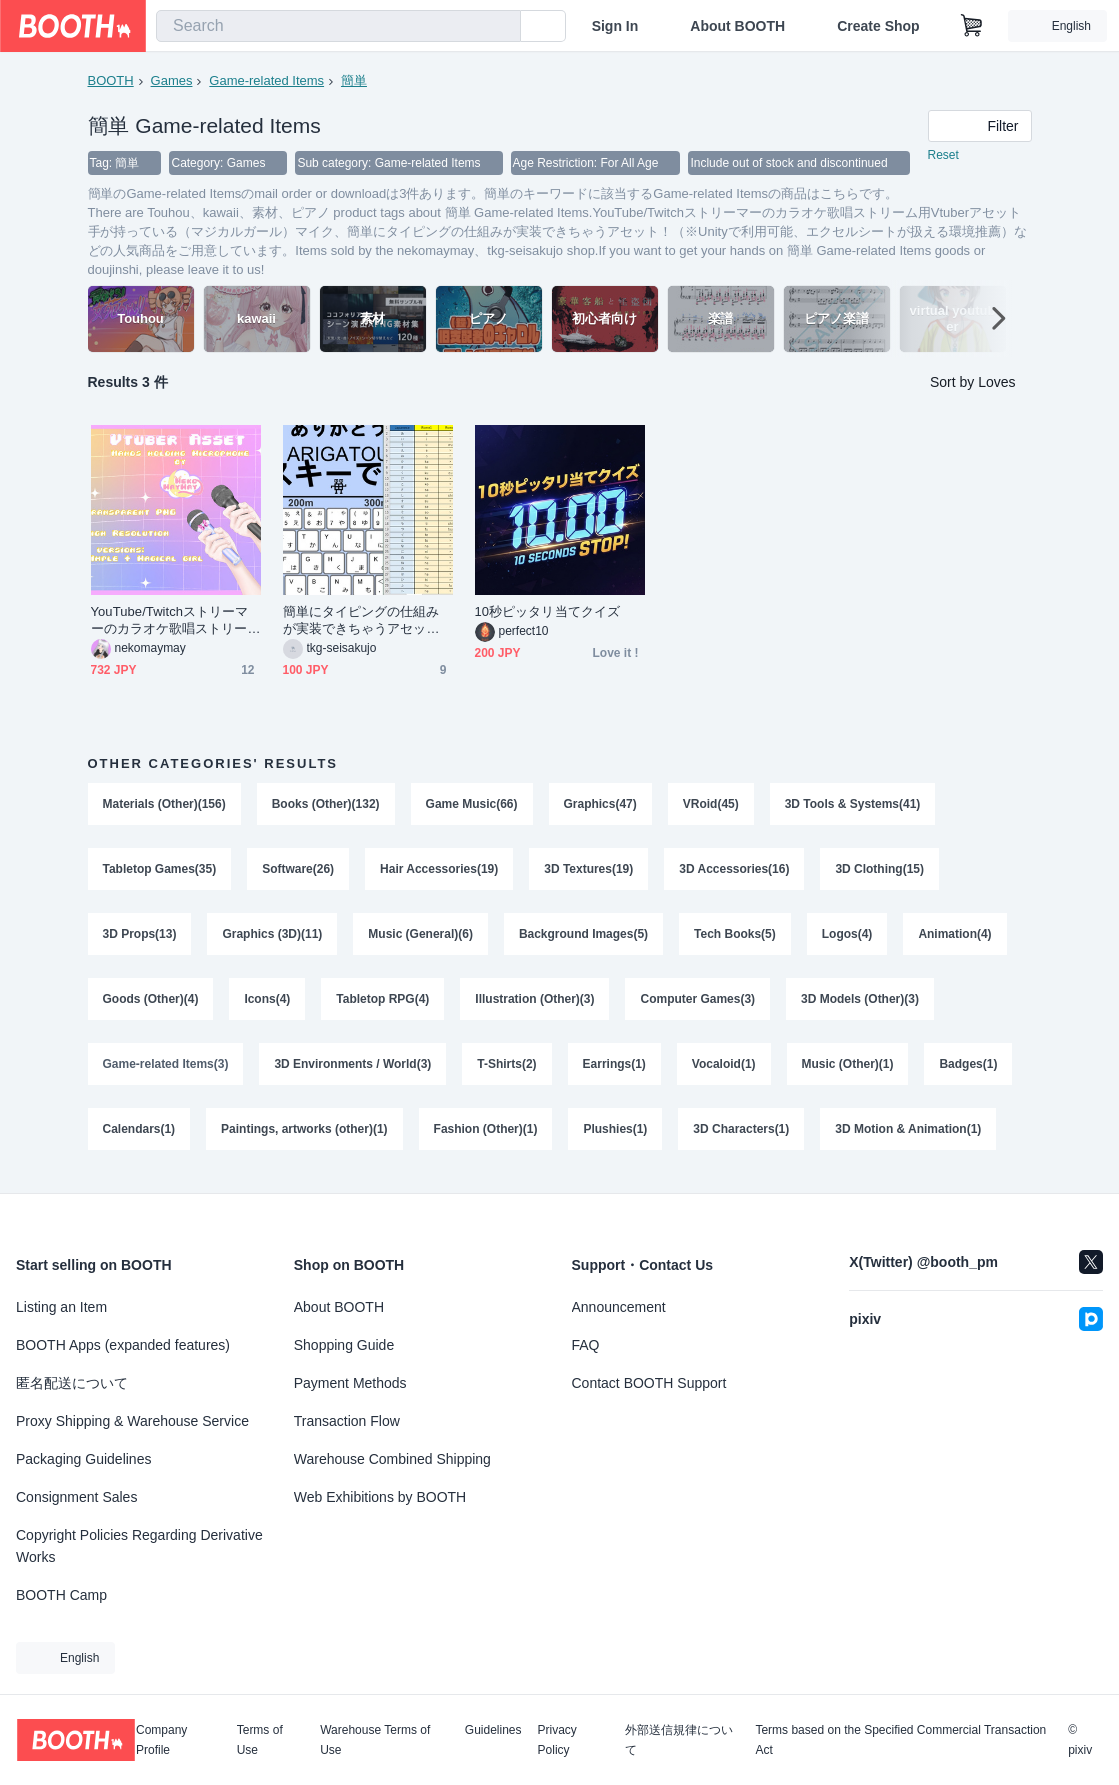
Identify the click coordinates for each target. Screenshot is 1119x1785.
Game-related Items (266, 80)
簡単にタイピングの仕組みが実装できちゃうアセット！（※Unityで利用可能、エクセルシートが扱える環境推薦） (363, 621)
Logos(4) (847, 937)
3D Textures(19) (589, 871)
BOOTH (111, 80)
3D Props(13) (140, 937)
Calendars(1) (139, 1135)
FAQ (586, 1345)
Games (172, 80)
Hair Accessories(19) (439, 871)
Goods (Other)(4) (151, 1003)
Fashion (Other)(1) (486, 1135)
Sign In (615, 26)
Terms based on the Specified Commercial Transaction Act (900, 1740)
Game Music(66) (472, 805)
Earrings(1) (614, 1069)
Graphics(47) (600, 805)
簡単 (354, 80)
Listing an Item (61, 1307)
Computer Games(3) (698, 1003)
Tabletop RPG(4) (383, 1003)
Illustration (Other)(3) (535, 1003)
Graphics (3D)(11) (273, 937)
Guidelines (493, 1730)
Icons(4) (268, 1003)
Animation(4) (955, 937)
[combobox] (338, 26)
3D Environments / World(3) (353, 1069)
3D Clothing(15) (880, 871)
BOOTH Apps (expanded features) (123, 1345)
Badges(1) (969, 1069)
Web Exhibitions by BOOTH (380, 1497)
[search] (501, 27)
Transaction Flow (347, 1421)
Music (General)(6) (421, 937)
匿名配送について (72, 1383)
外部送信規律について (679, 1740)
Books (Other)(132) (326, 805)
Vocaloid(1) (724, 1069)
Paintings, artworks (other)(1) (304, 1135)
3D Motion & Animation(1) (909, 1135)
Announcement (619, 1307)
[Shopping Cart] (972, 26)
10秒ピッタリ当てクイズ (547, 612)
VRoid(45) (711, 805)
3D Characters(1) (742, 1135)
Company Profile (161, 1740)
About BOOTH (737, 26)
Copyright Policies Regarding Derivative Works (139, 1546)
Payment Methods (350, 1383)
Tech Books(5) (736, 937)
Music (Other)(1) (848, 1069)
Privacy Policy (557, 1740)
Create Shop (878, 26)
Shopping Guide (344, 1345)
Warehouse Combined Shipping (392, 1459)
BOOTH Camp (61, 1595)
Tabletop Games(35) (160, 871)
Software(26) (298, 871)
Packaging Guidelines (83, 1459)
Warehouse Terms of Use (375, 1740)
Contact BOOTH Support (649, 1383)
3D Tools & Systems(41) (853, 805)
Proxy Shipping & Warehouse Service (132, 1421)
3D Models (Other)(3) (861, 1003)
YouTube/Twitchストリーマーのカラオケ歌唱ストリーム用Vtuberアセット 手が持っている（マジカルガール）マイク (171, 621)
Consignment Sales (76, 1497)
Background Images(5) (583, 937)
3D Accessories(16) (735, 871)
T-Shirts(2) (507, 1069)
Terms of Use (260, 1740)
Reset (943, 156)
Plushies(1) (616, 1135)
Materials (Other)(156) (164, 805)
